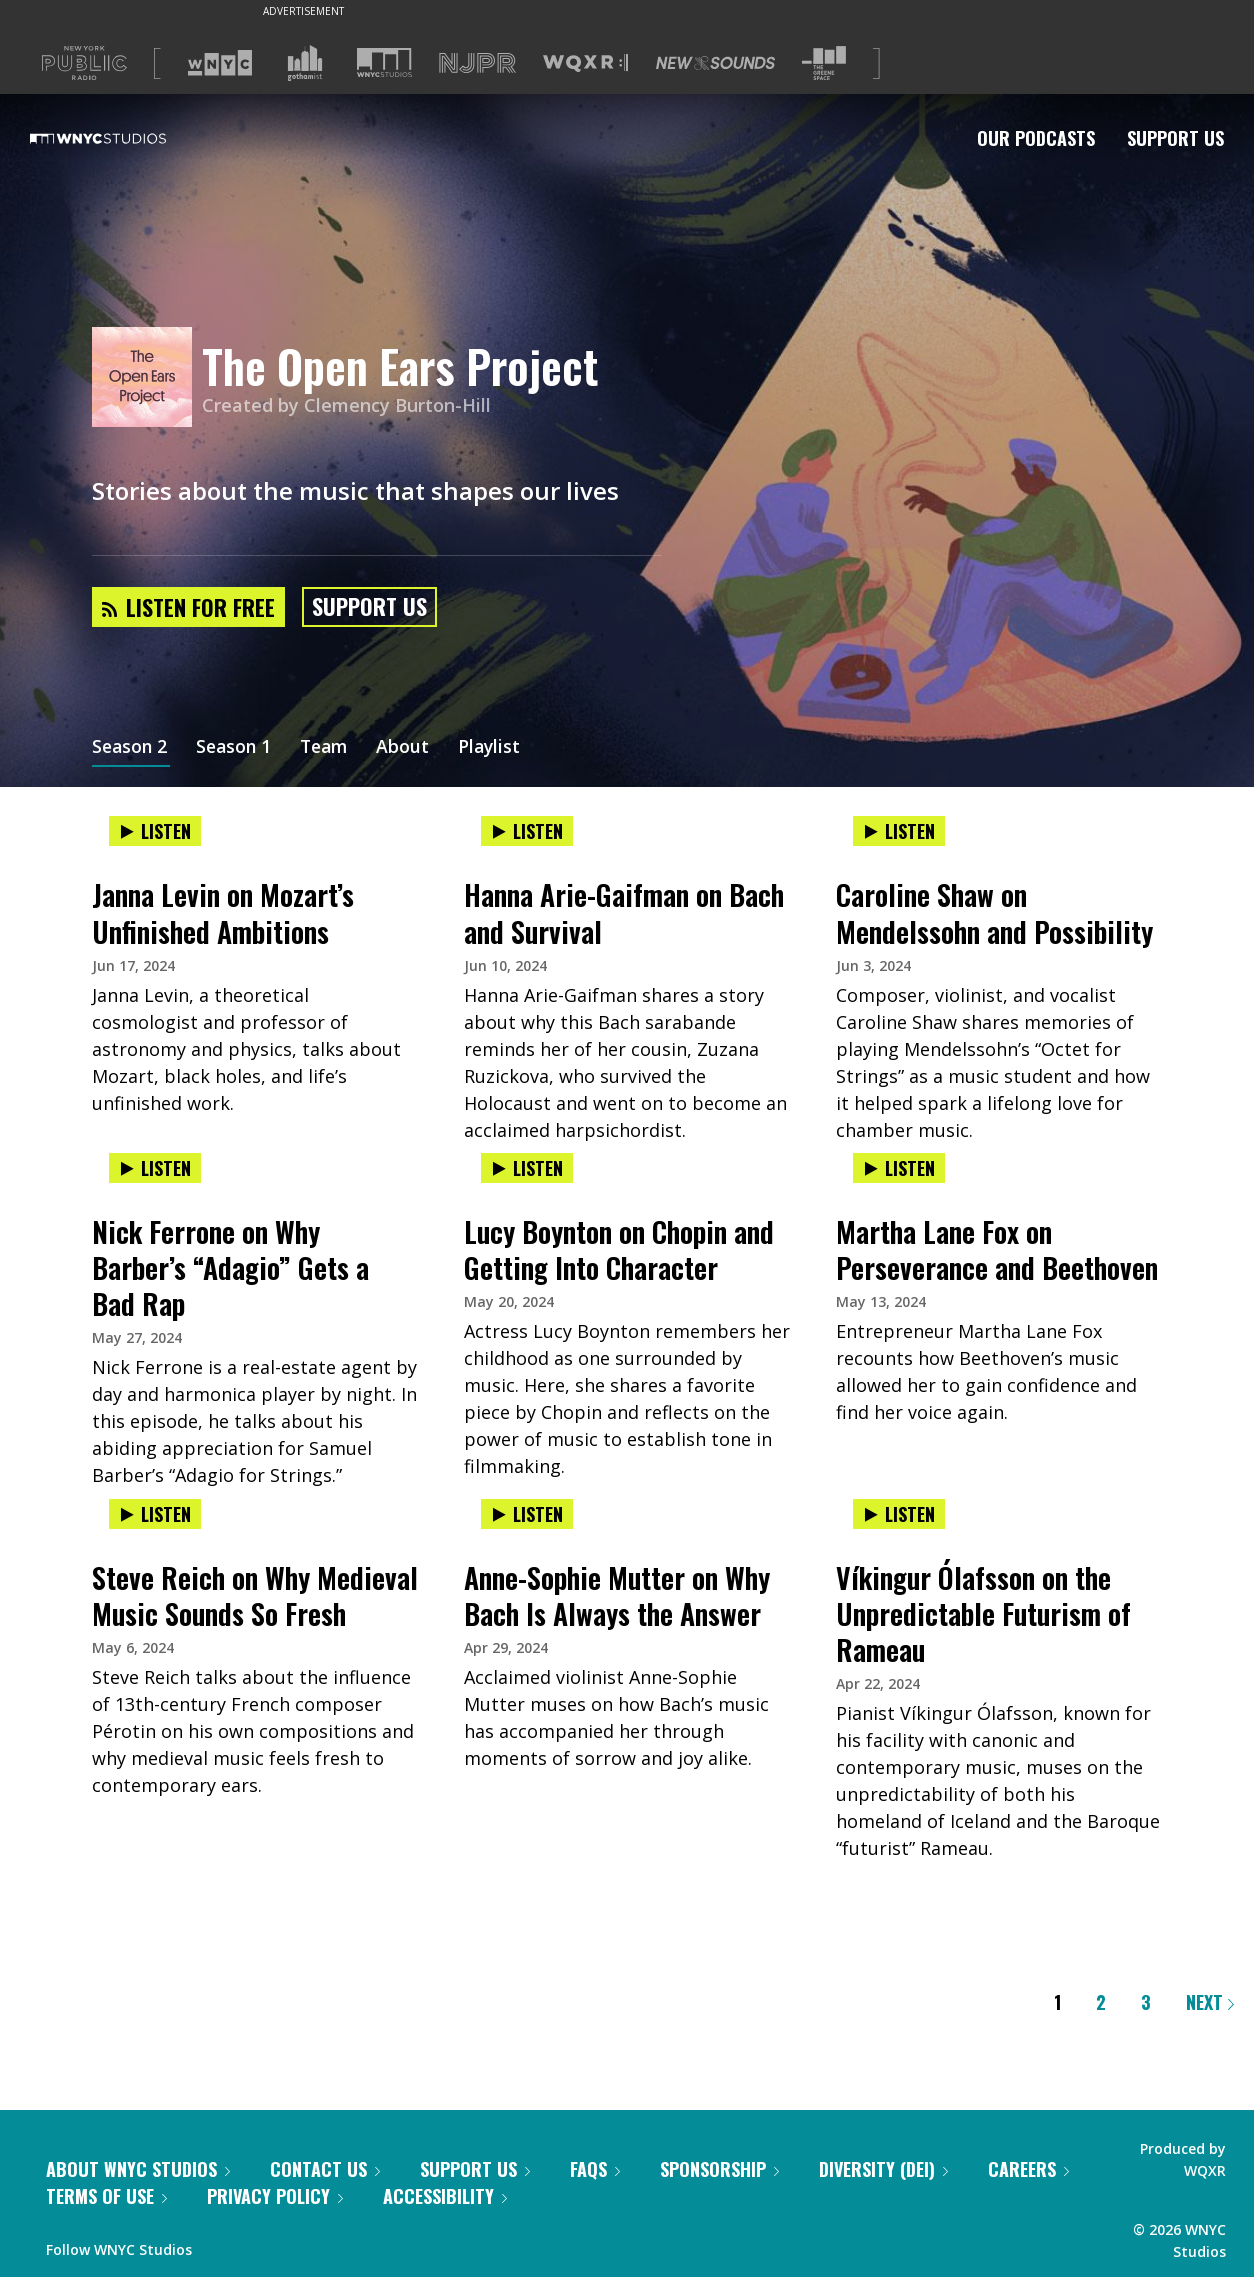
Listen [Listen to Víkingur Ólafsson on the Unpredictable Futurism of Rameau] (899, 1514)
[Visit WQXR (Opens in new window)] (585, 63)
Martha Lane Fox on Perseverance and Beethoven (997, 1249)
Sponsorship (719, 2169)
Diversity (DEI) (883, 2169)
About (412, 748)
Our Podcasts (1036, 138)
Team (331, 748)
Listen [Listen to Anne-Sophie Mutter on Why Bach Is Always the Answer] (527, 1514)
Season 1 (238, 748)
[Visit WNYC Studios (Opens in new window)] (384, 62)
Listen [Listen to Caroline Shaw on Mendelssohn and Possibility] (899, 831)
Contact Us (325, 2169)
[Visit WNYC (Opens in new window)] (220, 63)
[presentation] (255, 851)
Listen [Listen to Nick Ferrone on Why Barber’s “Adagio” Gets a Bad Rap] (155, 1168)
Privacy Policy (275, 2196)
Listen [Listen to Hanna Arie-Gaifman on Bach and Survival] (527, 831)
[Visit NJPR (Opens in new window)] (477, 63)
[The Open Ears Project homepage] (147, 378)
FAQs (595, 2169)
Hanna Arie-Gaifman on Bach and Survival (624, 912)
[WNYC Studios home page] (123, 138)
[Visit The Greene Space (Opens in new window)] (824, 63)
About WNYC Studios (138, 2169)
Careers (1028, 2169)
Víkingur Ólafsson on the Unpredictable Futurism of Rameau (983, 1613)
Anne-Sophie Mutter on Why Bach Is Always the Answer (617, 1595)
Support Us (1175, 138)
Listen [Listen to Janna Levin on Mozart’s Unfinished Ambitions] (155, 831)
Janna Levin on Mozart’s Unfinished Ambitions (223, 912)
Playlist (500, 748)
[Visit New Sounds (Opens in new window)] (715, 63)
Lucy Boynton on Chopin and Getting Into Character (619, 1249)
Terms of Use (106, 2196)
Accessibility (445, 2196)
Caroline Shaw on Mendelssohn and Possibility (994, 912)
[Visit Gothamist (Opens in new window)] (305, 63)
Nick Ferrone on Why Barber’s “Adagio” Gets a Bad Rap (230, 1267)
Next (1210, 2002)
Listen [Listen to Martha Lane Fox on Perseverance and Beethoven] (899, 1168)
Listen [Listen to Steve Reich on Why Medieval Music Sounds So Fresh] (155, 1514)
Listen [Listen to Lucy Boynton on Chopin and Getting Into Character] (527, 1168)
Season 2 (131, 748)
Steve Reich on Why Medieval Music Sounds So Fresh (255, 1595)
